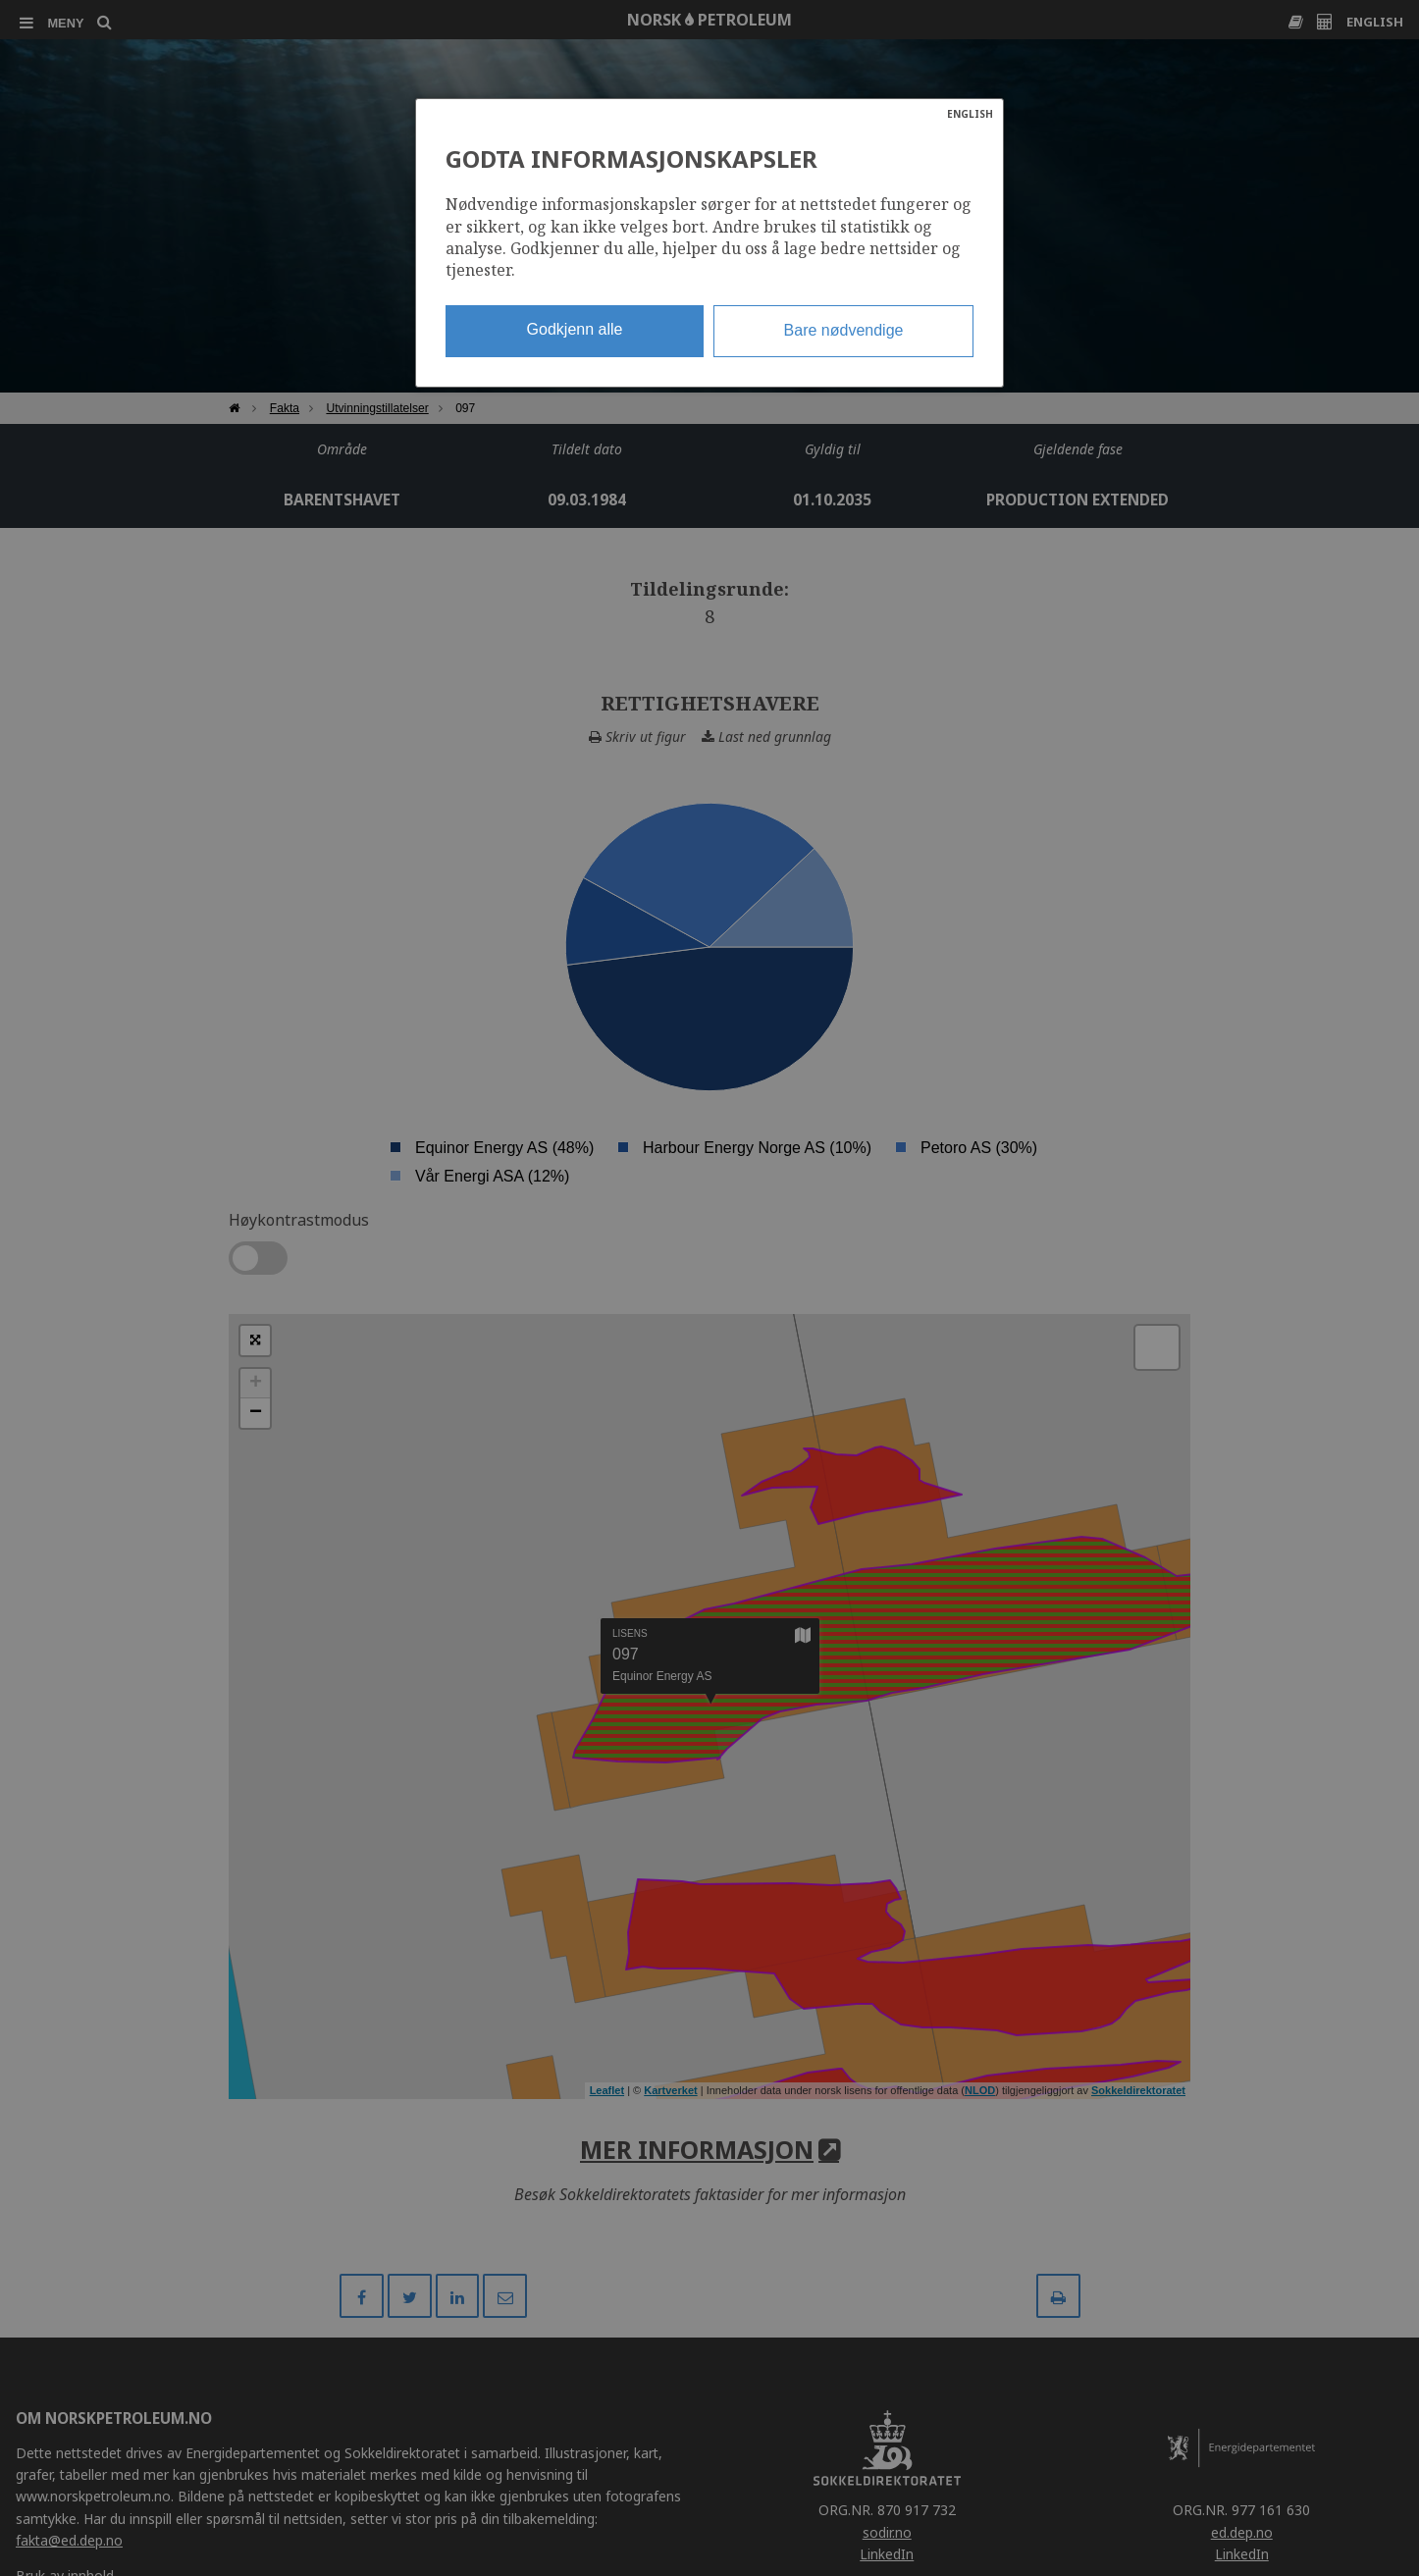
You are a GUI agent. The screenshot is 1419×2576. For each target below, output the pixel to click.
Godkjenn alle (575, 329)
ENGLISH (970, 114)
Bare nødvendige (844, 330)
